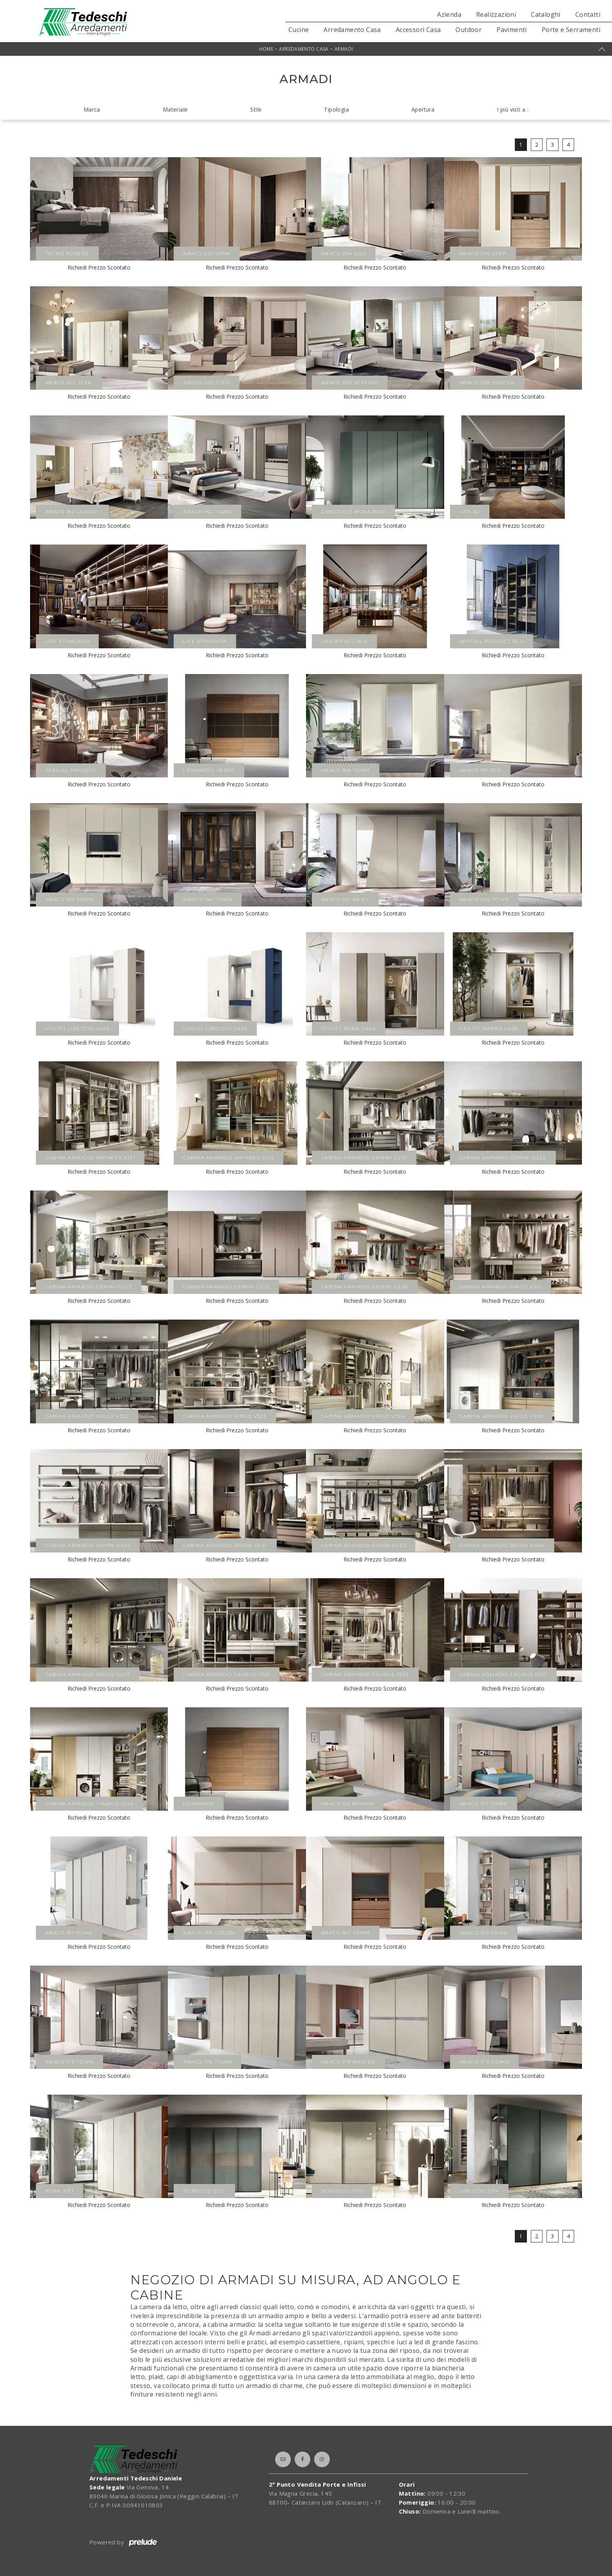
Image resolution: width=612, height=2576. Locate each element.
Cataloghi (545, 14)
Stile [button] (256, 109)
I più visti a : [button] (512, 109)
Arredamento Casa (352, 29)
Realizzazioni (496, 14)
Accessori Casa (418, 29)
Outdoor (468, 29)
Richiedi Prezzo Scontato (99, 267)
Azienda (449, 14)
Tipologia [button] (336, 109)
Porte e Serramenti (571, 29)
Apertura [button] (422, 109)
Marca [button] (92, 109)
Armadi (343, 49)
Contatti (587, 14)
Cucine (298, 29)
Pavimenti (511, 29)
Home (266, 49)
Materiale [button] (175, 109)
